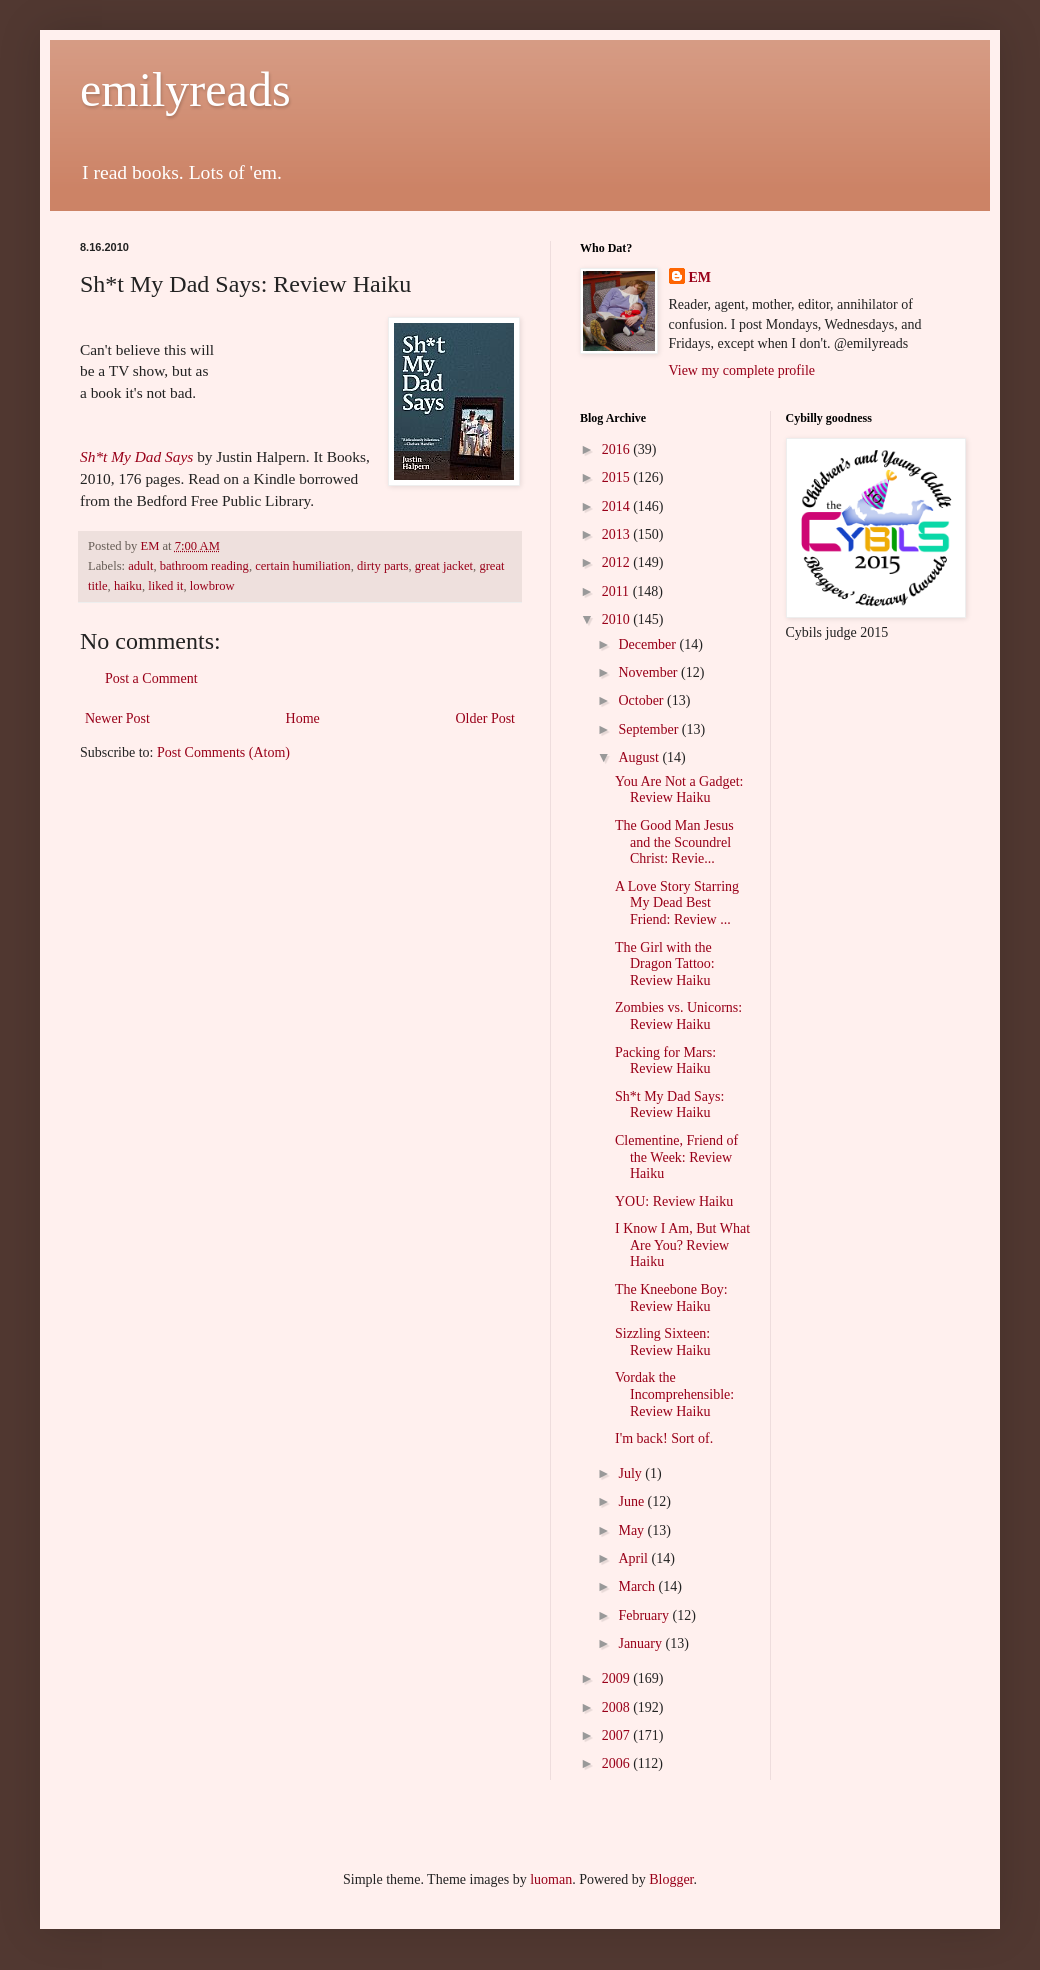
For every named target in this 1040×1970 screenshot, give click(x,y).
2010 (618, 619)
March (638, 1586)
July (631, 1473)
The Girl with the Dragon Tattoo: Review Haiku (665, 964)
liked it (165, 586)
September (649, 729)
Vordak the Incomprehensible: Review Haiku (674, 1394)
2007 (618, 1735)
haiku (128, 586)
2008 (618, 1707)
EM (700, 277)
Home (303, 718)
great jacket (444, 566)
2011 (617, 591)
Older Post (486, 718)
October (642, 700)
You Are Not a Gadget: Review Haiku (679, 790)
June (632, 1501)
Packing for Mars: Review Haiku (665, 1061)
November (649, 672)
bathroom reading (204, 566)
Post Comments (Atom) (223, 752)
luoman (551, 1879)
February (645, 1615)
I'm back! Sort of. (664, 1438)
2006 (618, 1763)
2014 (618, 506)
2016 (618, 449)
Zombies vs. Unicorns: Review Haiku (678, 1016)
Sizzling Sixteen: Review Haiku (662, 1342)
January (641, 1643)
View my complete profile (742, 370)
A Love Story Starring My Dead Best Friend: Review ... (677, 903)
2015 (618, 477)
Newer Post (117, 718)
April (634, 1558)
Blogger (671, 1879)
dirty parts (382, 566)
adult (140, 566)
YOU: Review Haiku (674, 1201)
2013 (618, 534)
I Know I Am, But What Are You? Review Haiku (682, 1245)
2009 (618, 1678)
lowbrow (212, 586)
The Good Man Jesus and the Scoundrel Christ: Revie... (674, 842)
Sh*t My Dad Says (136, 456)
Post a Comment (151, 678)
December (648, 644)
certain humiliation (302, 566)
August (640, 757)
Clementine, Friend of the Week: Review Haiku (676, 1157)
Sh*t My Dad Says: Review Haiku (669, 1105)
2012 (618, 562)
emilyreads (185, 89)
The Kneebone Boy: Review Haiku (671, 1298)
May (632, 1530)
